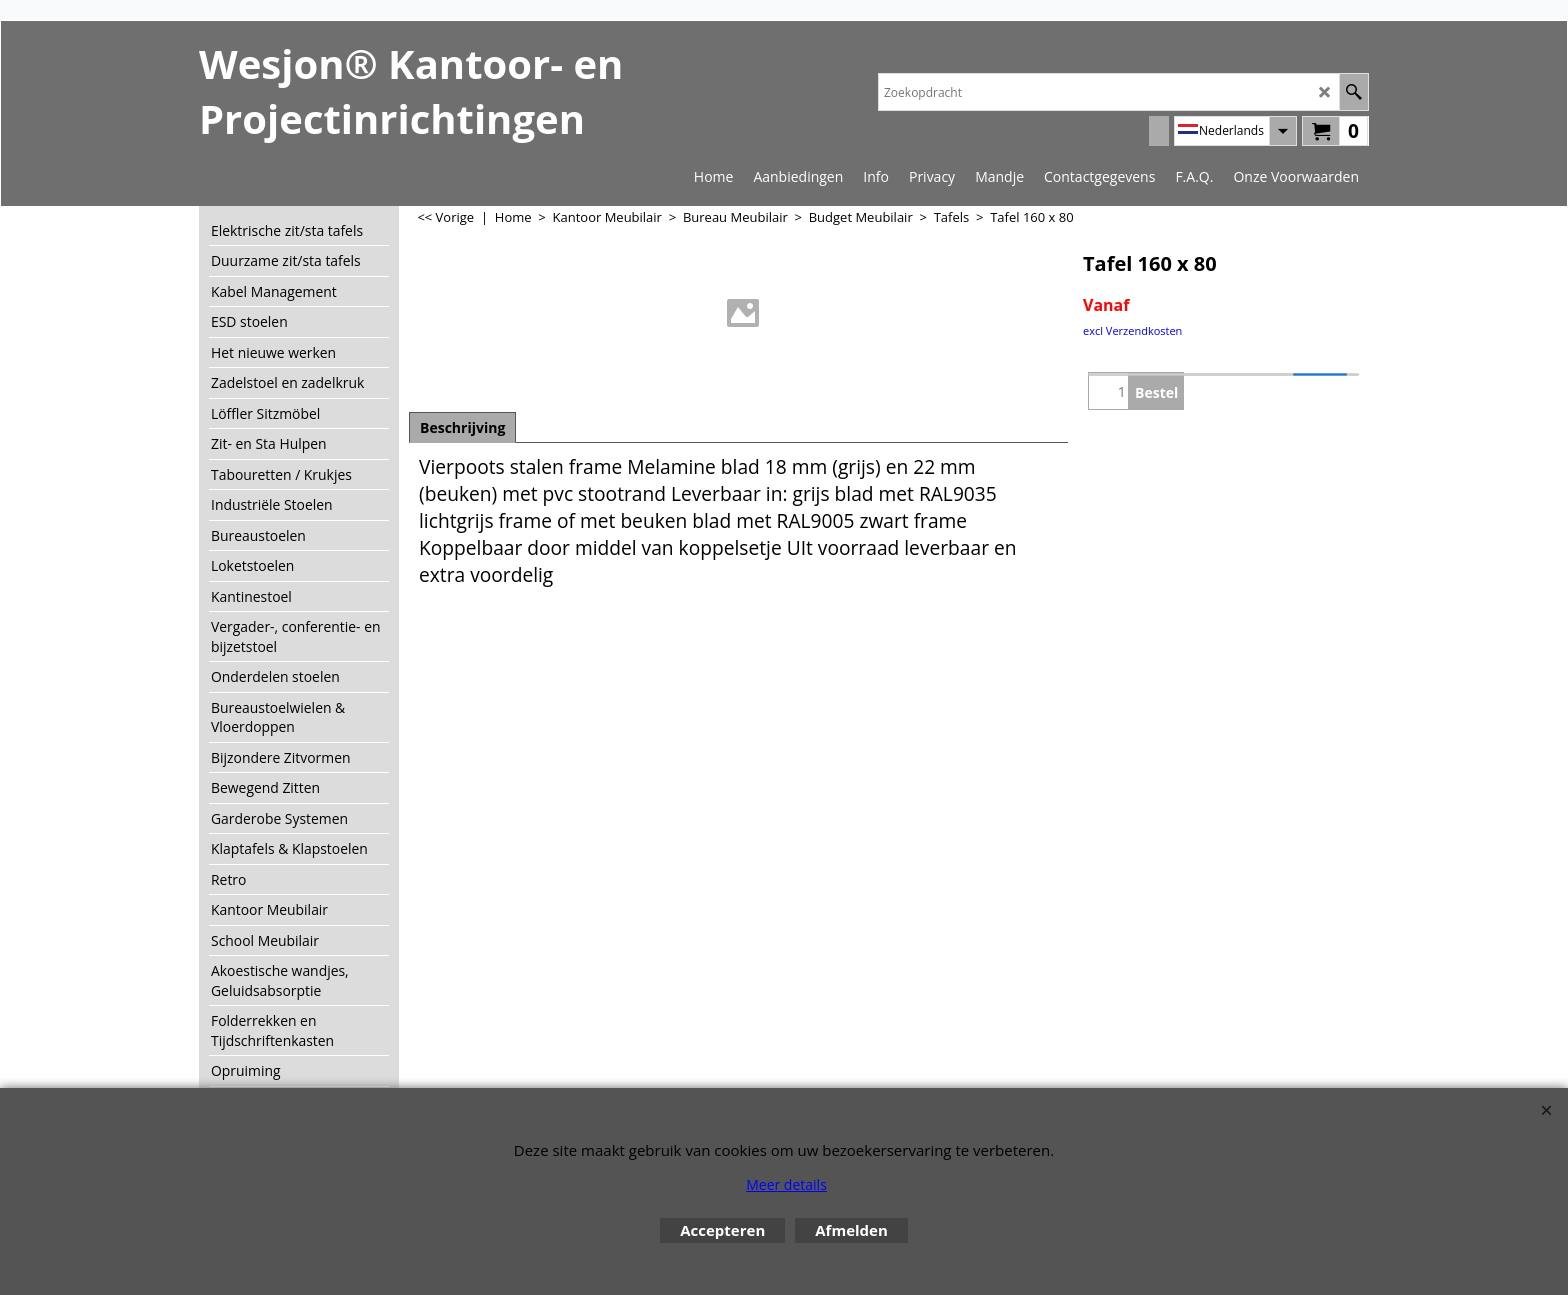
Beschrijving (462, 427)
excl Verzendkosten (1132, 330)
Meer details (786, 1184)
